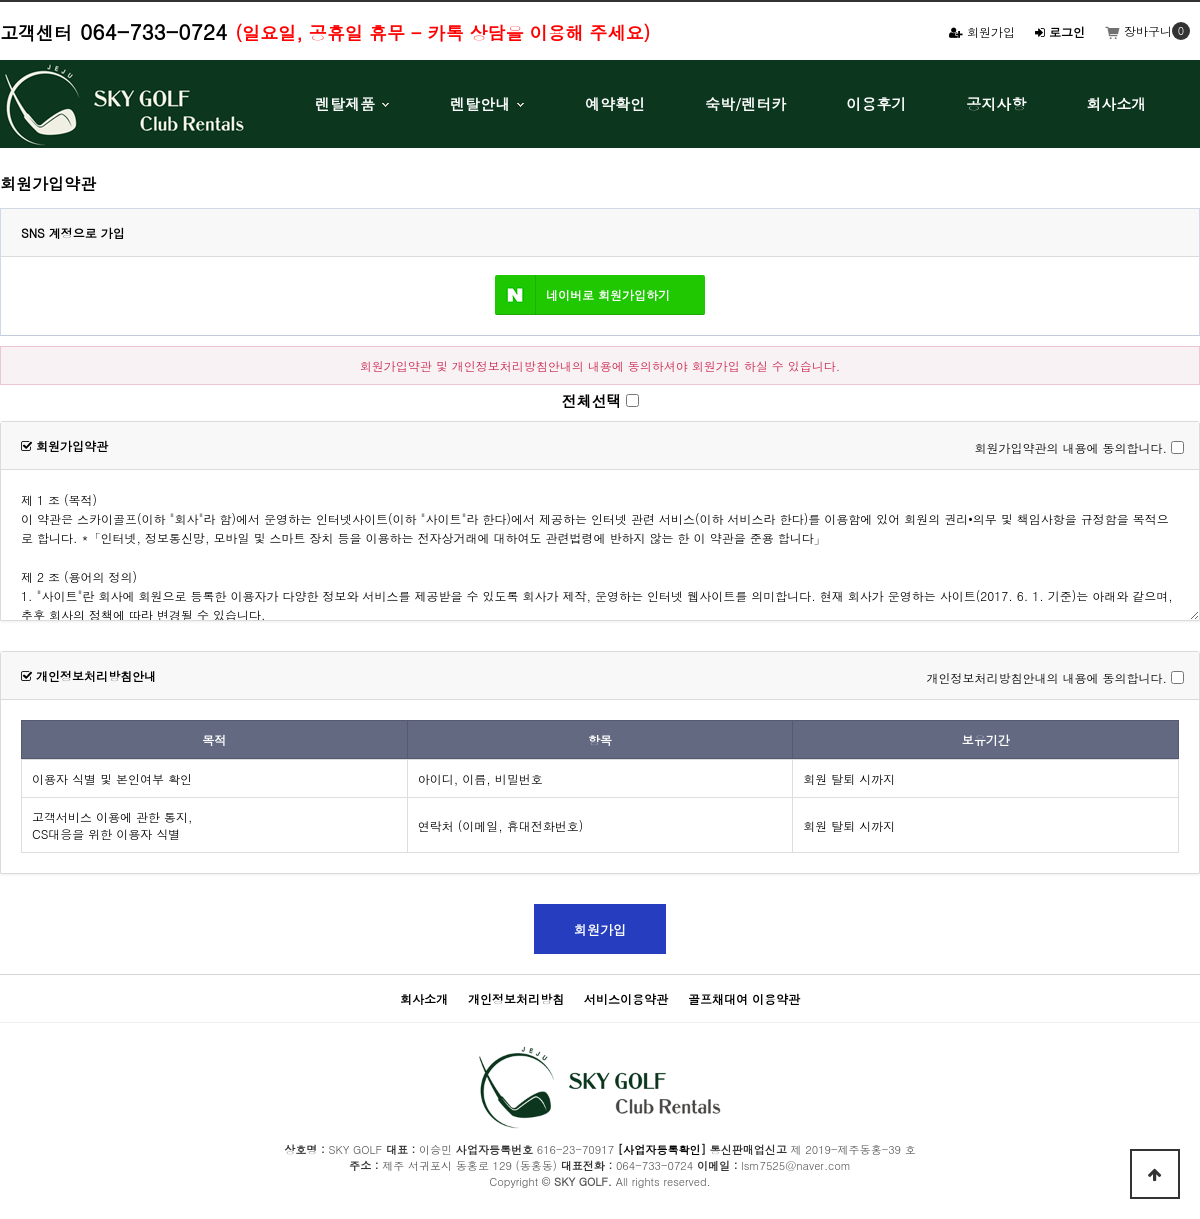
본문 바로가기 (0, 0)
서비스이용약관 (626, 998)
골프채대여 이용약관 (744, 998)
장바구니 (1138, 30)
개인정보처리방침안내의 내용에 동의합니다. (1046, 677)
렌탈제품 (345, 103)
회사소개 (1116, 103)
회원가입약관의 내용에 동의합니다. (1070, 447)
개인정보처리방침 (516, 998)
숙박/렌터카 (745, 103)
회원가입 (982, 31)
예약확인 (615, 103)
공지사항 (996, 103)
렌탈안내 (480, 103)
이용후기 (876, 103)
